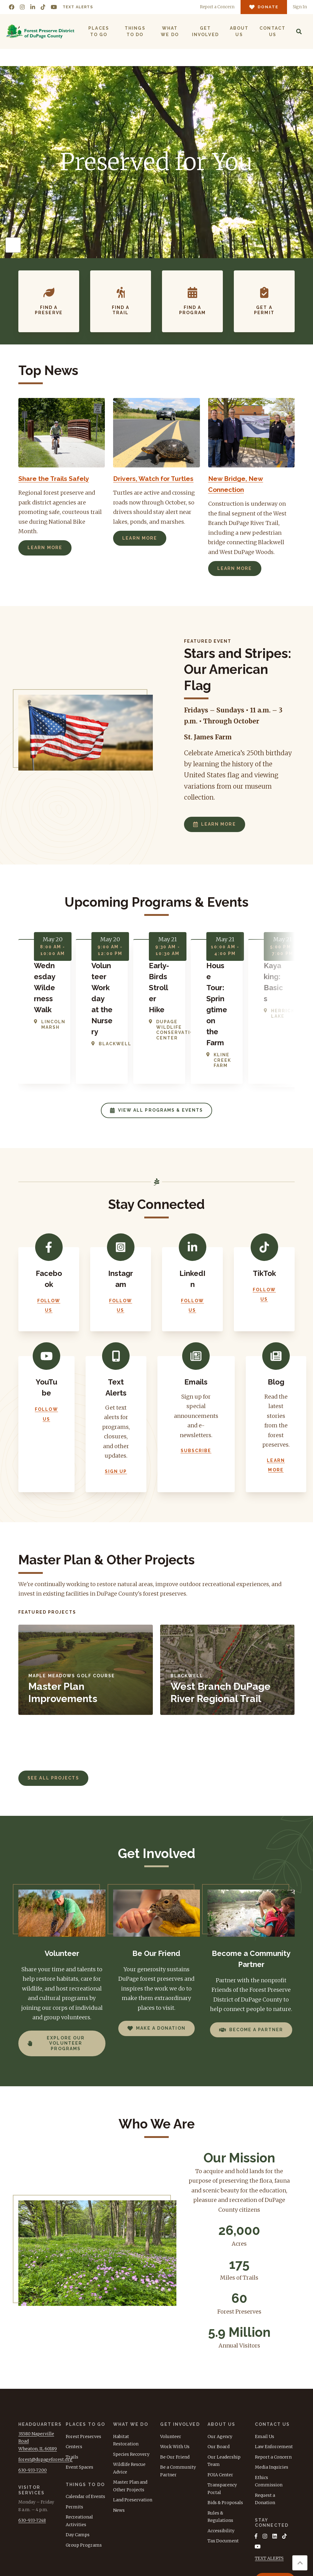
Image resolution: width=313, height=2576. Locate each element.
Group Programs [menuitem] (84, 2476)
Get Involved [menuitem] (204, 31)
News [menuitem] (119, 2441)
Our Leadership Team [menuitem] (224, 2391)
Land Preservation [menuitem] (132, 2431)
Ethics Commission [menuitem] (268, 2412)
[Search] (298, 31)
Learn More (45, 547)
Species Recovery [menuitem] (131, 2385)
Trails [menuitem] (72, 2388)
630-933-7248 (32, 2451)
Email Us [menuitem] (264, 2367)
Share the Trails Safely (58, 478)
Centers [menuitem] (74, 2378)
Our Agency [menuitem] (220, 2367)
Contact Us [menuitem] (272, 31)
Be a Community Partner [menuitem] (178, 2402)
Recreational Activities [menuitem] (79, 2452)
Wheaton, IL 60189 (37, 2379)
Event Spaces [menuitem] (79, 2398)
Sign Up (116, 1402)
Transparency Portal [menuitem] (222, 2419)
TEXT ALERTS (269, 2490)
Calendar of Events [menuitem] (85, 2427)
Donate (275, 2512)
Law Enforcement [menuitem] (274, 2378)
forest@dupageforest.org (45, 2390)
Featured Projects (47, 1543)
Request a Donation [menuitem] (265, 2430)
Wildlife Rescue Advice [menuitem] (129, 2399)
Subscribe (196, 1381)
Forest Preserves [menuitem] (83, 2367)
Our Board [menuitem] (219, 2378)
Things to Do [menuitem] (134, 31)
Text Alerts (78, 7)
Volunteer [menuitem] (170, 2367)
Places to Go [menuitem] (98, 31)
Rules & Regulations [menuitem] (220, 2447)
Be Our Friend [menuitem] (175, 2388)
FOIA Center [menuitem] (220, 2405)
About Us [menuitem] (238, 31)
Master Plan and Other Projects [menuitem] (130, 2417)
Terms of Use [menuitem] (236, 2568)
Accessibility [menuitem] (221, 2461)
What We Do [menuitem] (169, 31)
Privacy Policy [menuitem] (276, 2568)
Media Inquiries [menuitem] (271, 2398)
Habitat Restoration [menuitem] (125, 2371)
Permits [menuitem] (74, 2437)
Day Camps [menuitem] (78, 2466)
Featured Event (207, 641)
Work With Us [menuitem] (175, 2378)
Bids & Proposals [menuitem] (225, 2434)
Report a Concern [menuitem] (273, 2388)
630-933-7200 (32, 2401)
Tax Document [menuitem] (223, 2472)
